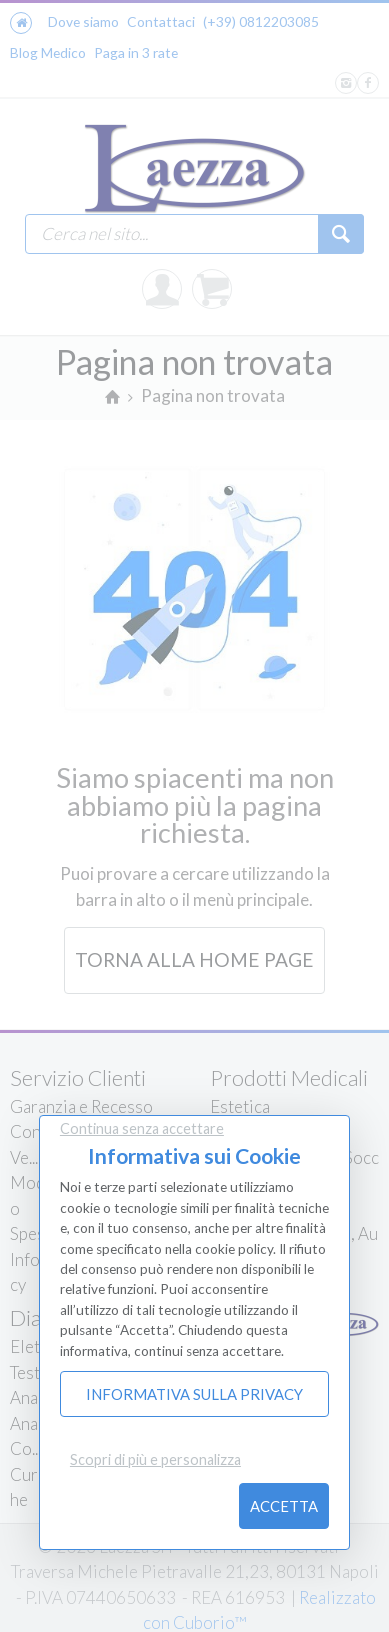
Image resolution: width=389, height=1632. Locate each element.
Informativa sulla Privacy (194, 1394)
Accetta (284, 1506)
